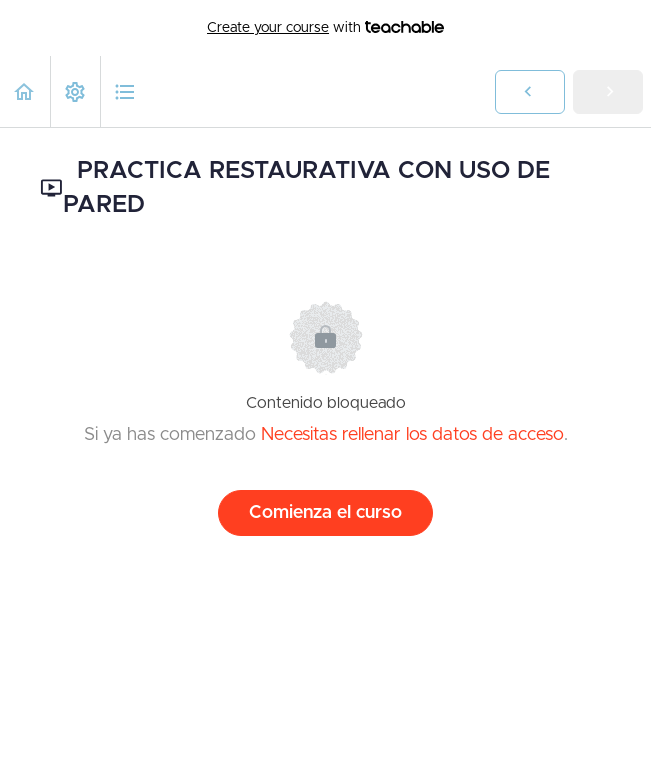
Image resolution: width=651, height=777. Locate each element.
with (325, 28)
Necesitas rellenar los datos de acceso (412, 435)
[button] (25, 91)
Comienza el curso (325, 513)
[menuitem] (75, 91)
